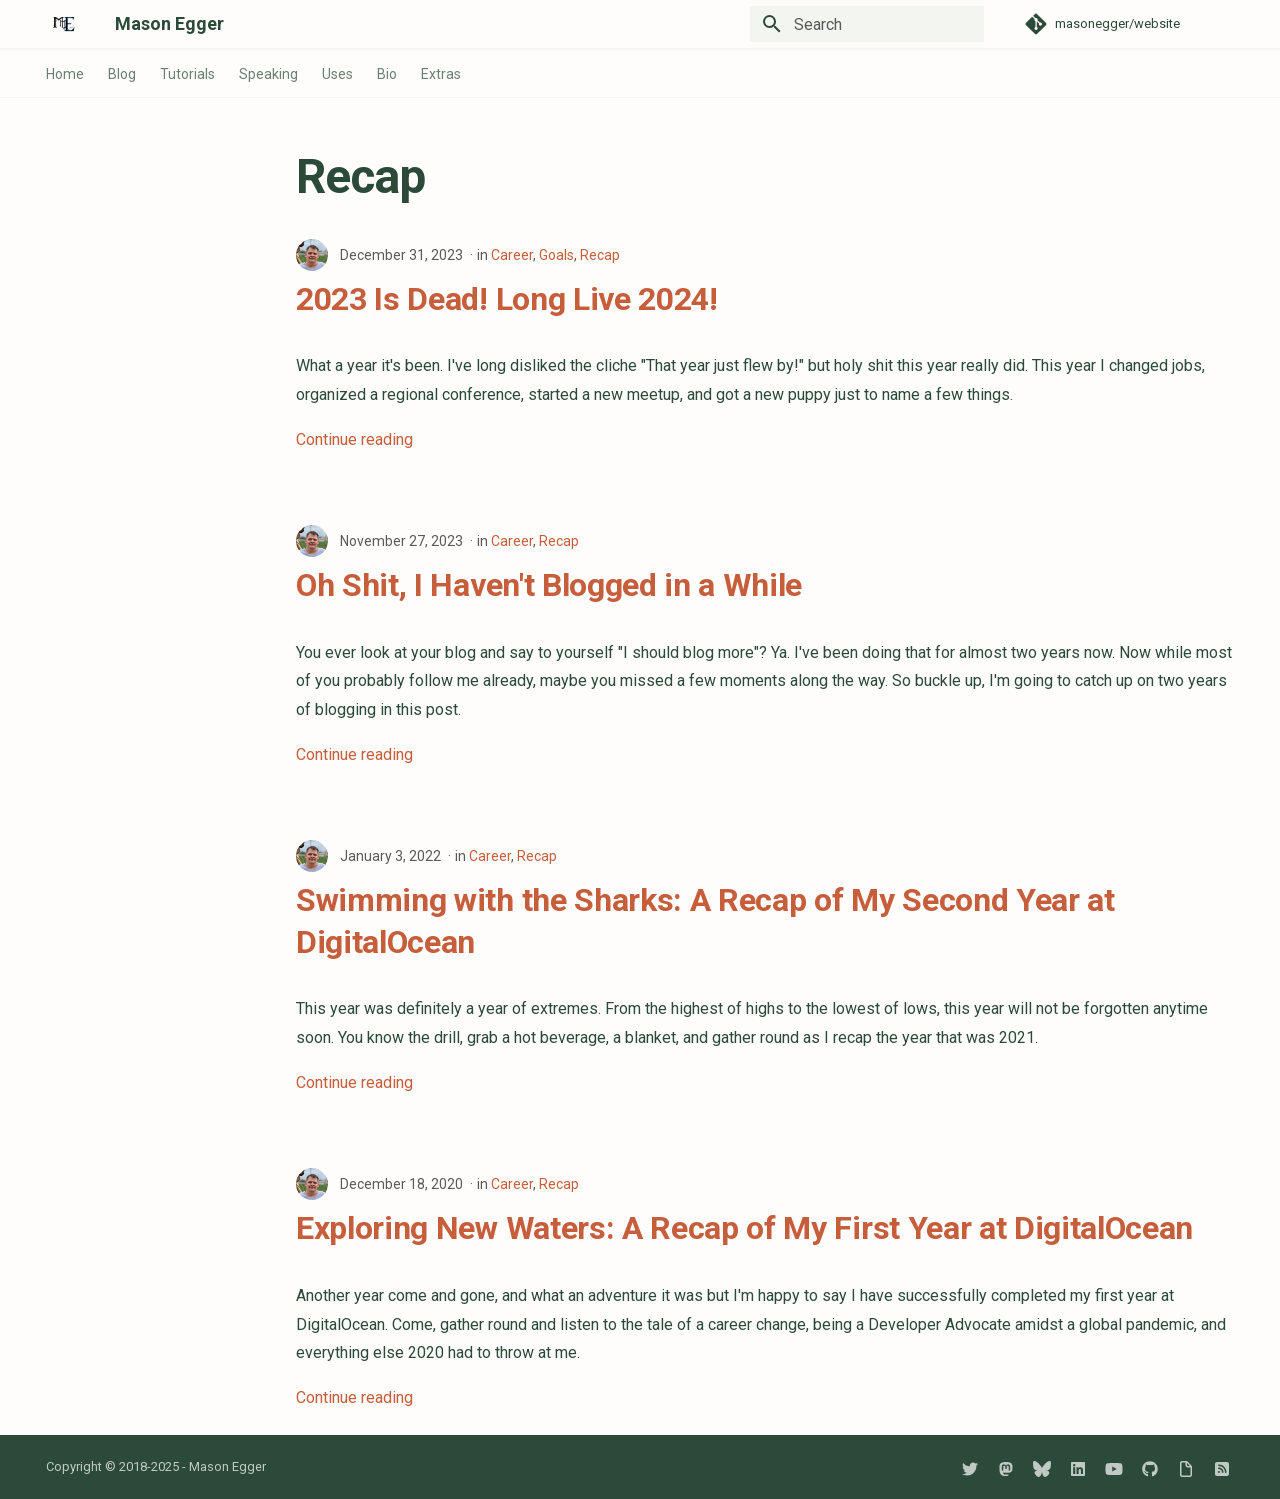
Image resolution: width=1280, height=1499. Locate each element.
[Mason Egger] (64, 24)
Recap (600, 255)
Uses (337, 74)
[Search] (867, 24)
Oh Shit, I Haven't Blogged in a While (549, 585)
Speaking (268, 74)
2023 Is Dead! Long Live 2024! (507, 299)
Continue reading (354, 439)
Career (512, 255)
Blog (122, 74)
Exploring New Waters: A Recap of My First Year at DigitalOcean (744, 1228)
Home (65, 74)
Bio (387, 74)
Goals (556, 255)
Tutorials (187, 74)
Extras (441, 74)
